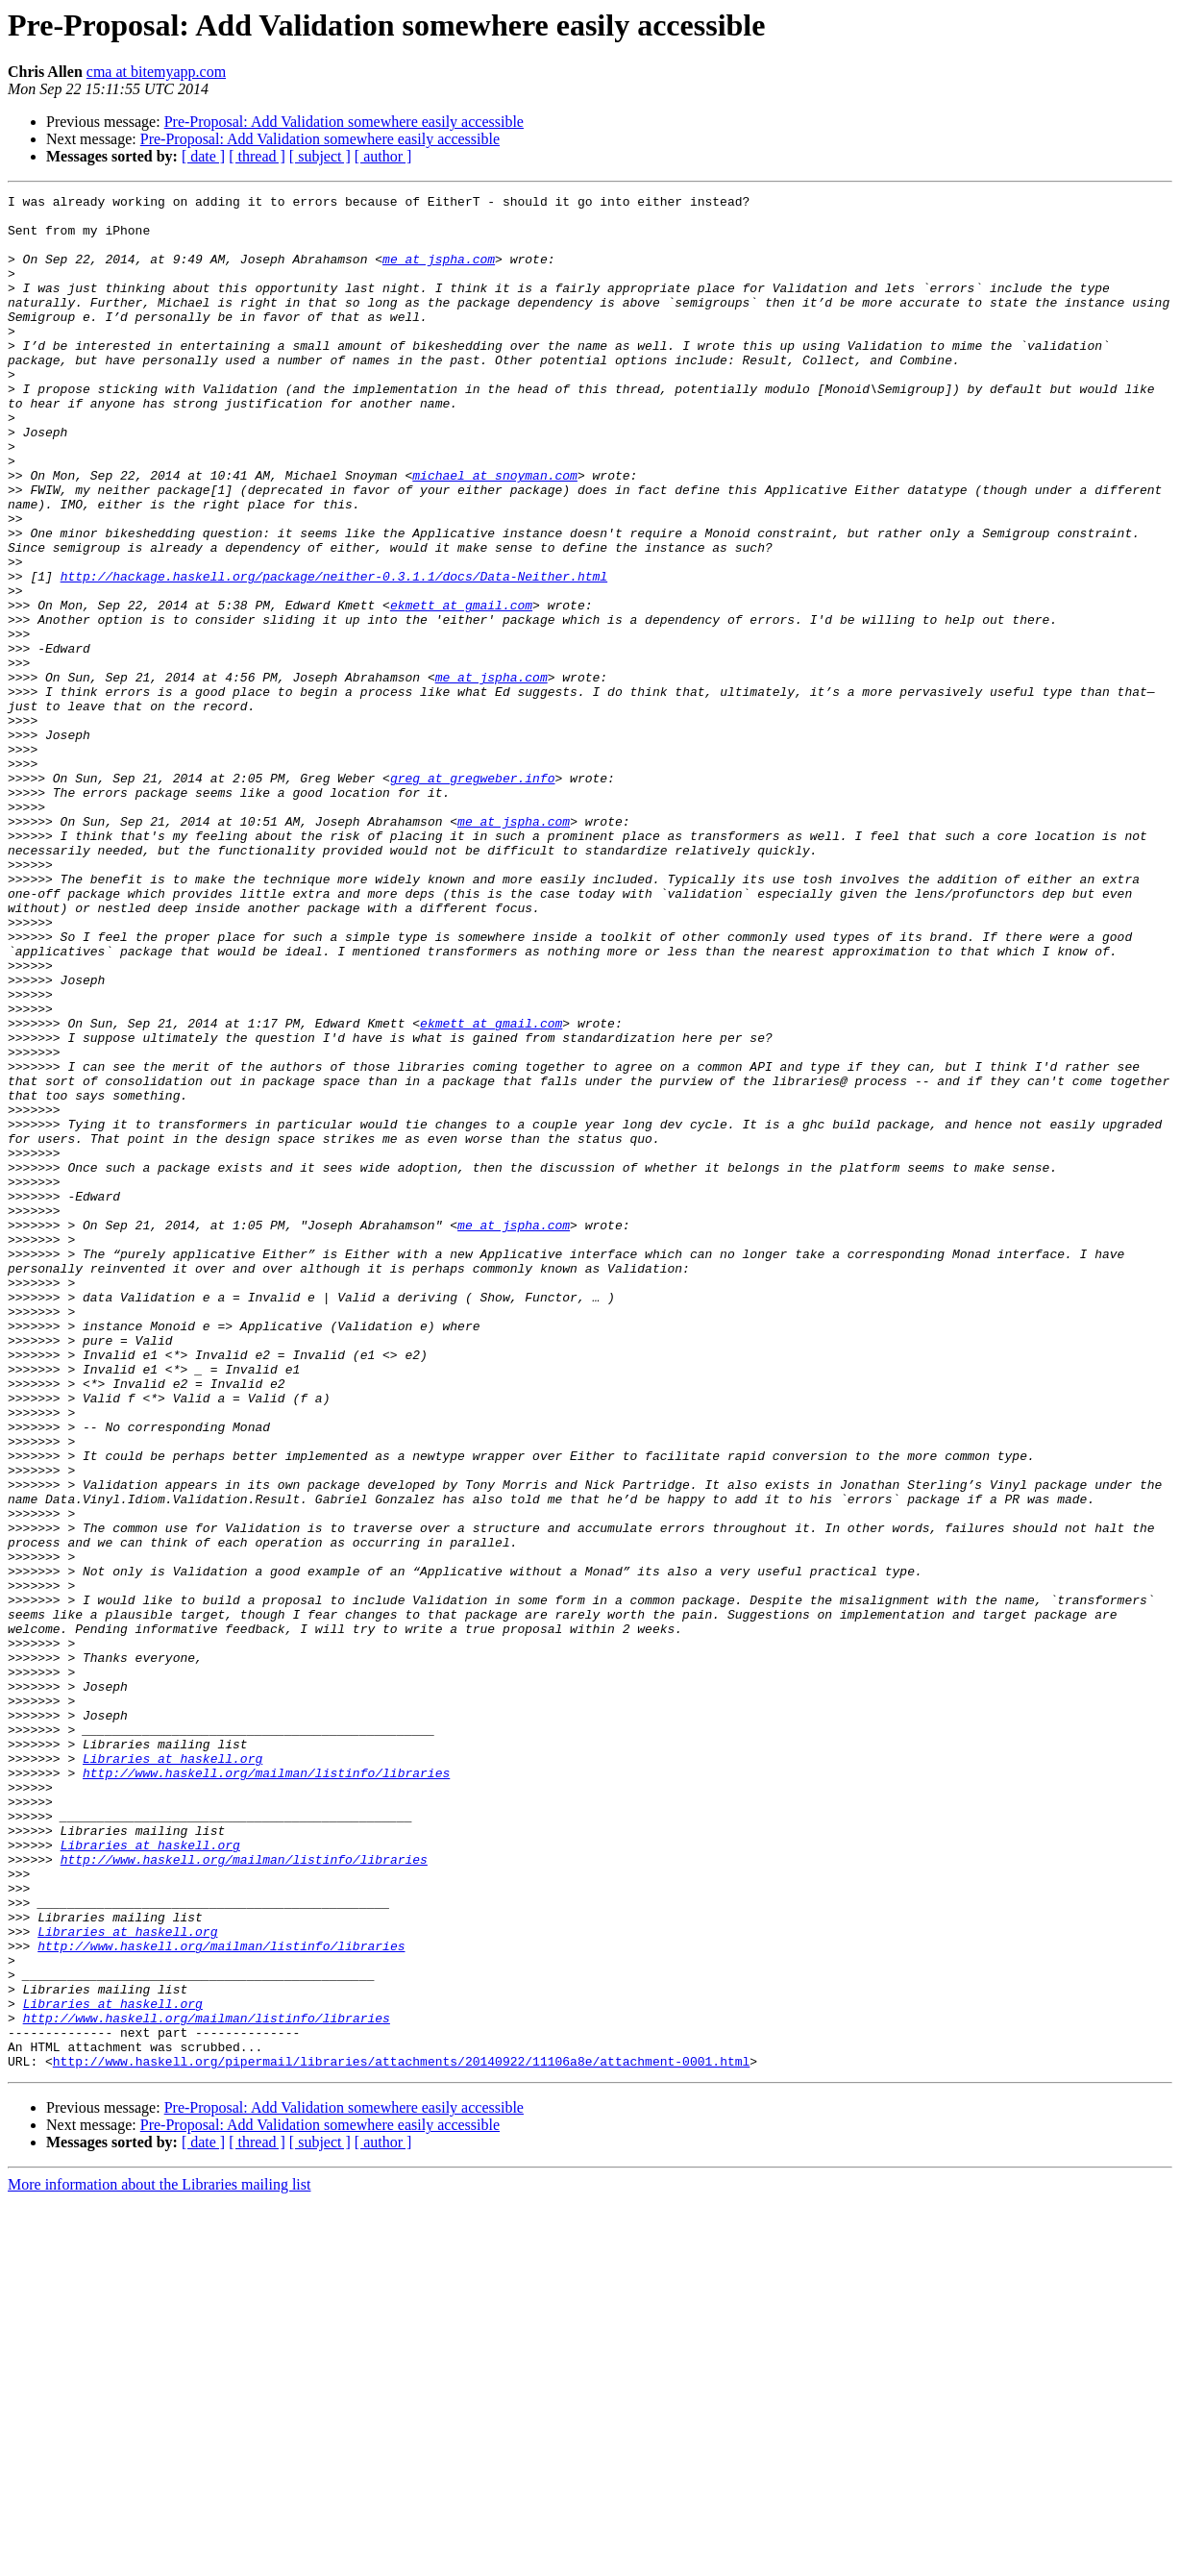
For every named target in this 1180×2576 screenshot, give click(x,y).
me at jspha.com (438, 273)
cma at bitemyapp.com (156, 71)
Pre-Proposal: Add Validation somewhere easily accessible (344, 121)
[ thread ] (257, 156)
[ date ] (203, 156)
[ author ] (383, 156)
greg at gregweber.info (472, 895)
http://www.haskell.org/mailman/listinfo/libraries (266, 2089)
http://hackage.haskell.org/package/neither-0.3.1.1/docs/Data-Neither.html (334, 653)
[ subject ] (320, 156)
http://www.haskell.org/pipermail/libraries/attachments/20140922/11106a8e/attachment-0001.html (401, 2435)
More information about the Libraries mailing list (159, 2559)
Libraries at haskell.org (172, 2072)
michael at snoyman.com (495, 532)
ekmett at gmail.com (461, 688)
